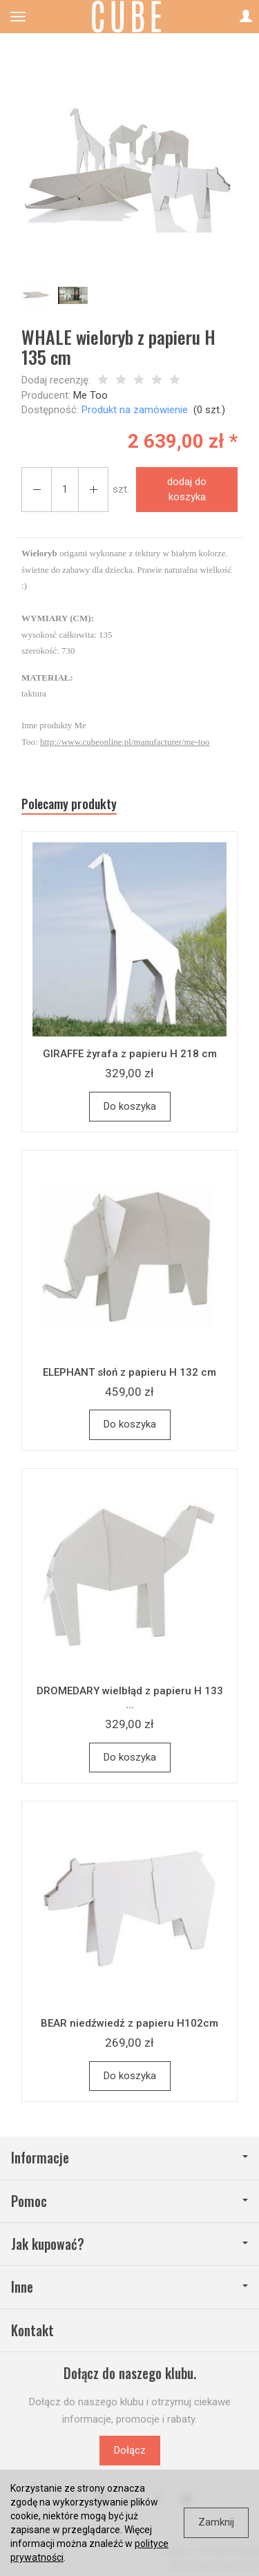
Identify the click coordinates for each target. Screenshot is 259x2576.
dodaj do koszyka (187, 488)
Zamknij (216, 2522)
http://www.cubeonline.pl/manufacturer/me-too (124, 742)
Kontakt (32, 2330)
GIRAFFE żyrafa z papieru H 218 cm (130, 1054)
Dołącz (130, 2450)
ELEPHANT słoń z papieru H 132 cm (129, 1372)
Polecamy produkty (69, 804)
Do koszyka (130, 1106)
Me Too (90, 395)
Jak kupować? (129, 2244)
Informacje (129, 2158)
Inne (129, 2287)
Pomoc (129, 2201)
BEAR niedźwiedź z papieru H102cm (129, 2023)
